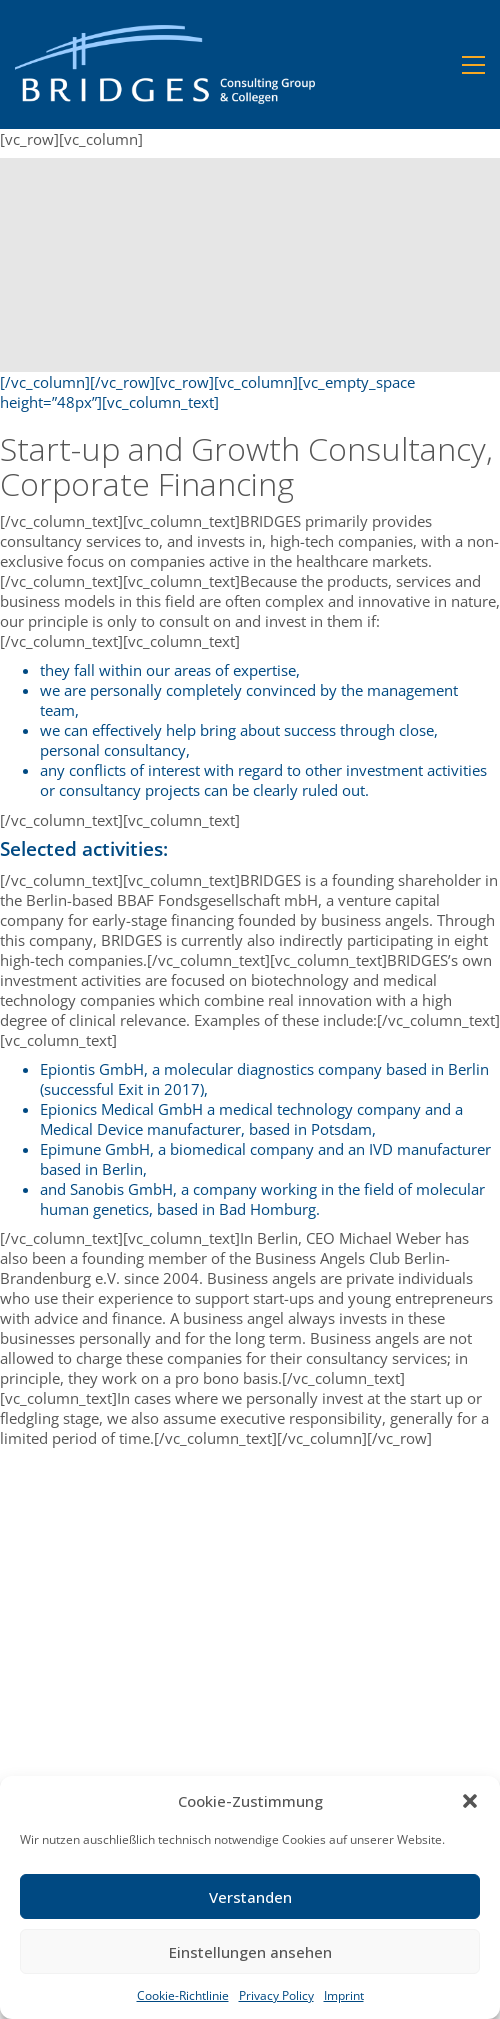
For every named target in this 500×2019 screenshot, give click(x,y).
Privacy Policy (276, 1995)
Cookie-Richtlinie (183, 1995)
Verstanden (250, 1897)
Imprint (344, 1995)
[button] (470, 1801)
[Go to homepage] (165, 64)
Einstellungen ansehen (250, 1952)
